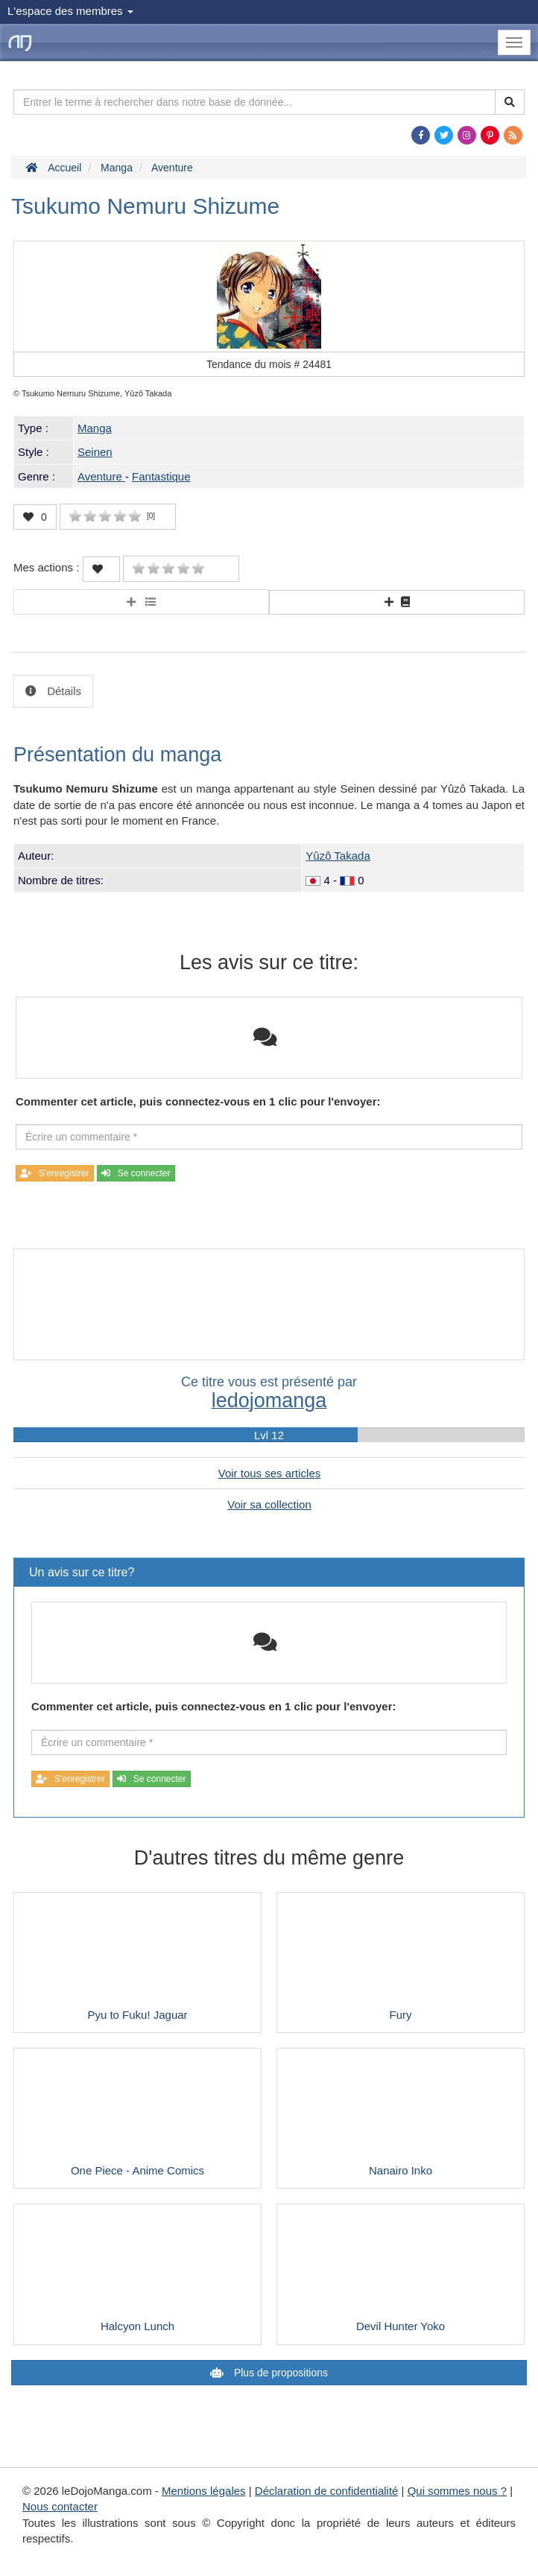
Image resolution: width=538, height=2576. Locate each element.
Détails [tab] (62, 691)
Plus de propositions (279, 2373)
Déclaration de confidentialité (327, 2490)
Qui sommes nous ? (457, 2490)
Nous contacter (60, 2506)
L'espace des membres (70, 10)
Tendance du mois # (269, 364)
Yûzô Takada (338, 855)
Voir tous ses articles (269, 1473)
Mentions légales (204, 2490)
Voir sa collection (269, 1504)
